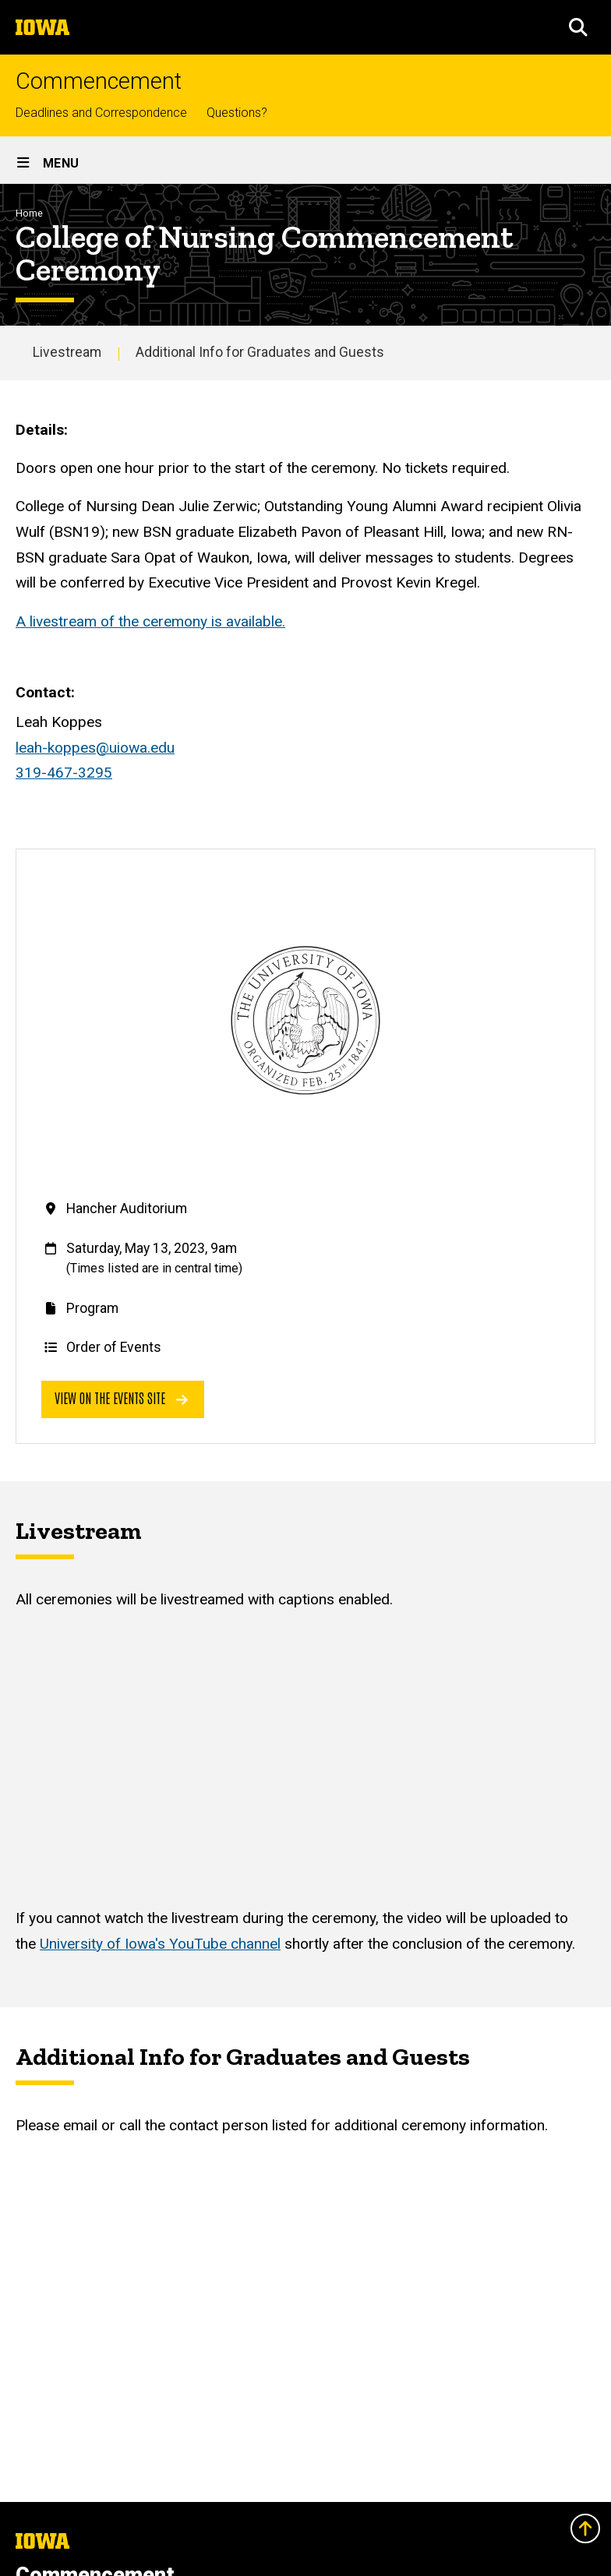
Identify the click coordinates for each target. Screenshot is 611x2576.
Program (92, 1308)
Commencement (99, 81)
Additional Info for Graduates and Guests (260, 352)
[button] (578, 27)
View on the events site (121, 1397)
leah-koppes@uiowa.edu (95, 748)
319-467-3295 (64, 773)
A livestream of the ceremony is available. (150, 621)
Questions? (237, 112)
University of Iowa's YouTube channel (160, 1944)
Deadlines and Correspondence (101, 112)
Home (29, 213)
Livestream (67, 352)
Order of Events (113, 1347)
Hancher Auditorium (126, 1208)
